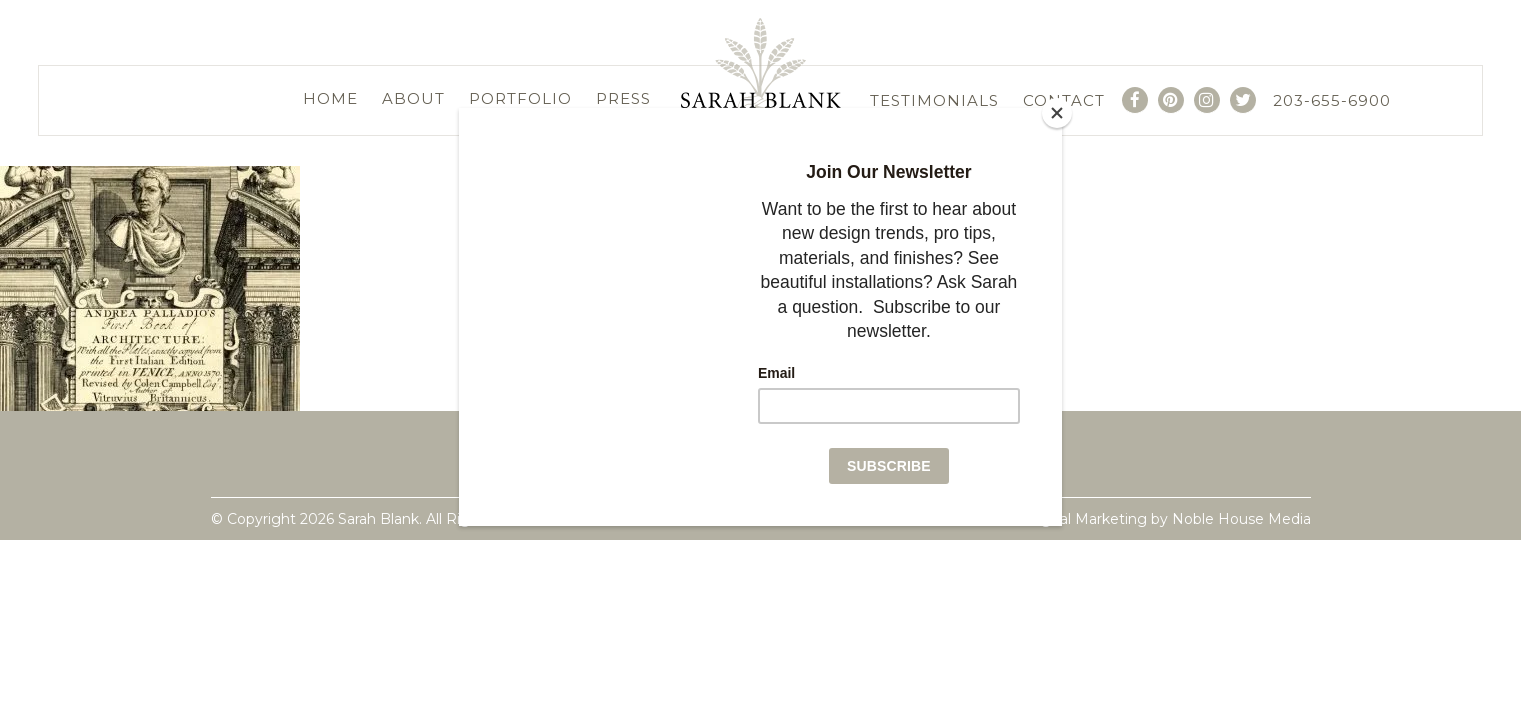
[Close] (1057, 113)
